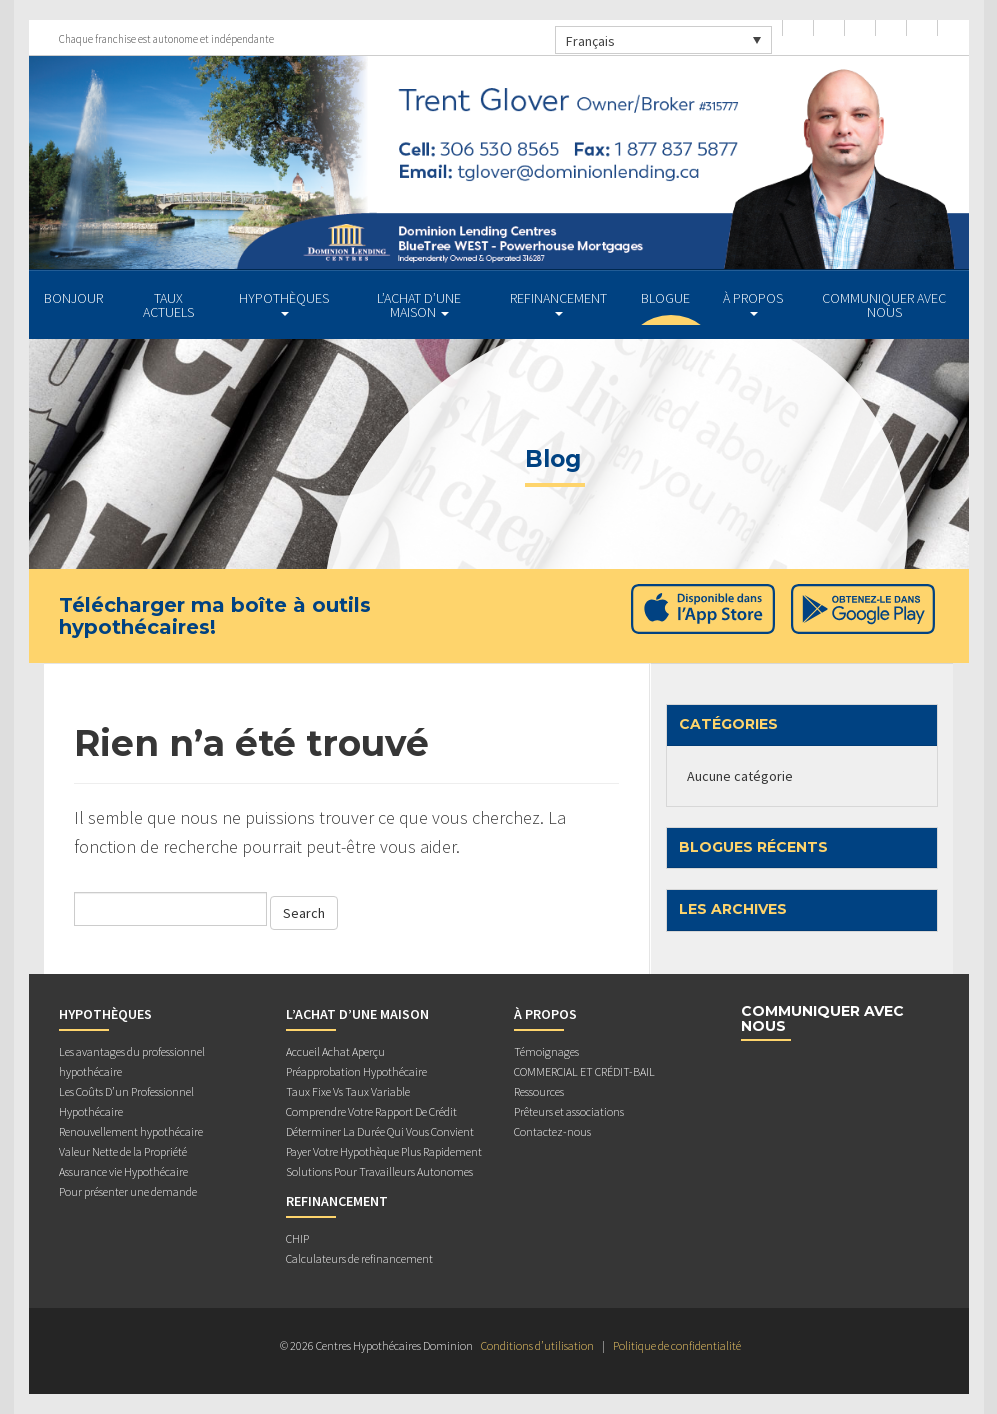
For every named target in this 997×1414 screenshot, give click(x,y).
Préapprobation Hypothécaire (356, 1071)
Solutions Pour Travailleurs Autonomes (379, 1171)
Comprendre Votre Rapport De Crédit (371, 1111)
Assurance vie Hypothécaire (123, 1171)
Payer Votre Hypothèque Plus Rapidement (384, 1151)
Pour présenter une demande (128, 1191)
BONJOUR (73, 298)
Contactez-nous (552, 1131)
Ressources (539, 1091)
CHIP (297, 1238)
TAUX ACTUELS (168, 305)
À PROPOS (753, 302)
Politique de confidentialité (677, 1345)
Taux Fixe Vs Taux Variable (348, 1091)
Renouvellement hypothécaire (131, 1131)
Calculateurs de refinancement (359, 1258)
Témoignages (546, 1051)
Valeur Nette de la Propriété (123, 1151)
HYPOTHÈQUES (284, 302)
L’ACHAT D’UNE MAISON (419, 305)
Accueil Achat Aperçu (335, 1051)
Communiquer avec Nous (884, 305)
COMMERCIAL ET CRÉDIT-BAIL (584, 1071)
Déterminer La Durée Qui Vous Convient (380, 1131)
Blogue (665, 298)
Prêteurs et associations (569, 1111)
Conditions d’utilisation (537, 1345)
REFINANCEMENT (558, 302)
